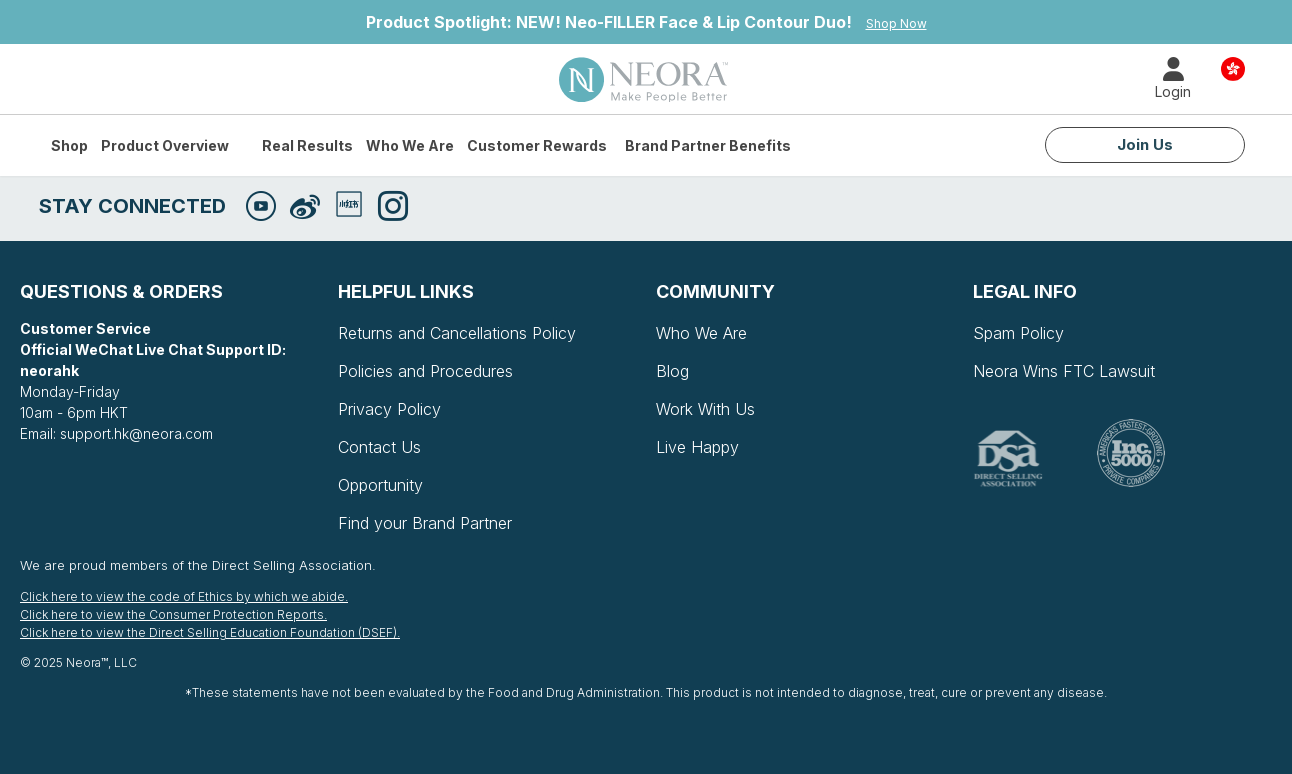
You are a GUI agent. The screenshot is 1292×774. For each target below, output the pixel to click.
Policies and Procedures (425, 371)
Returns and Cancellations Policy (457, 333)
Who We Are (410, 145)
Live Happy (697, 447)
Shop (69, 145)
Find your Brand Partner (425, 523)
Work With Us (705, 409)
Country (1233, 67)
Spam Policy (1018, 333)
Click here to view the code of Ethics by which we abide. (184, 596)
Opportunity (380, 485)
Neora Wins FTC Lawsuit (1064, 371)
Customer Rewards (537, 145)
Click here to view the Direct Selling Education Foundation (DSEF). (210, 632)
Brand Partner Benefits (708, 145)
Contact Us (379, 447)
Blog (672, 371)
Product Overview (165, 145)
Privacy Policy (389, 409)
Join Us (1145, 144)
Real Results (307, 145)
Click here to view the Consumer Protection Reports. (173, 614)
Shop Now (896, 23)
